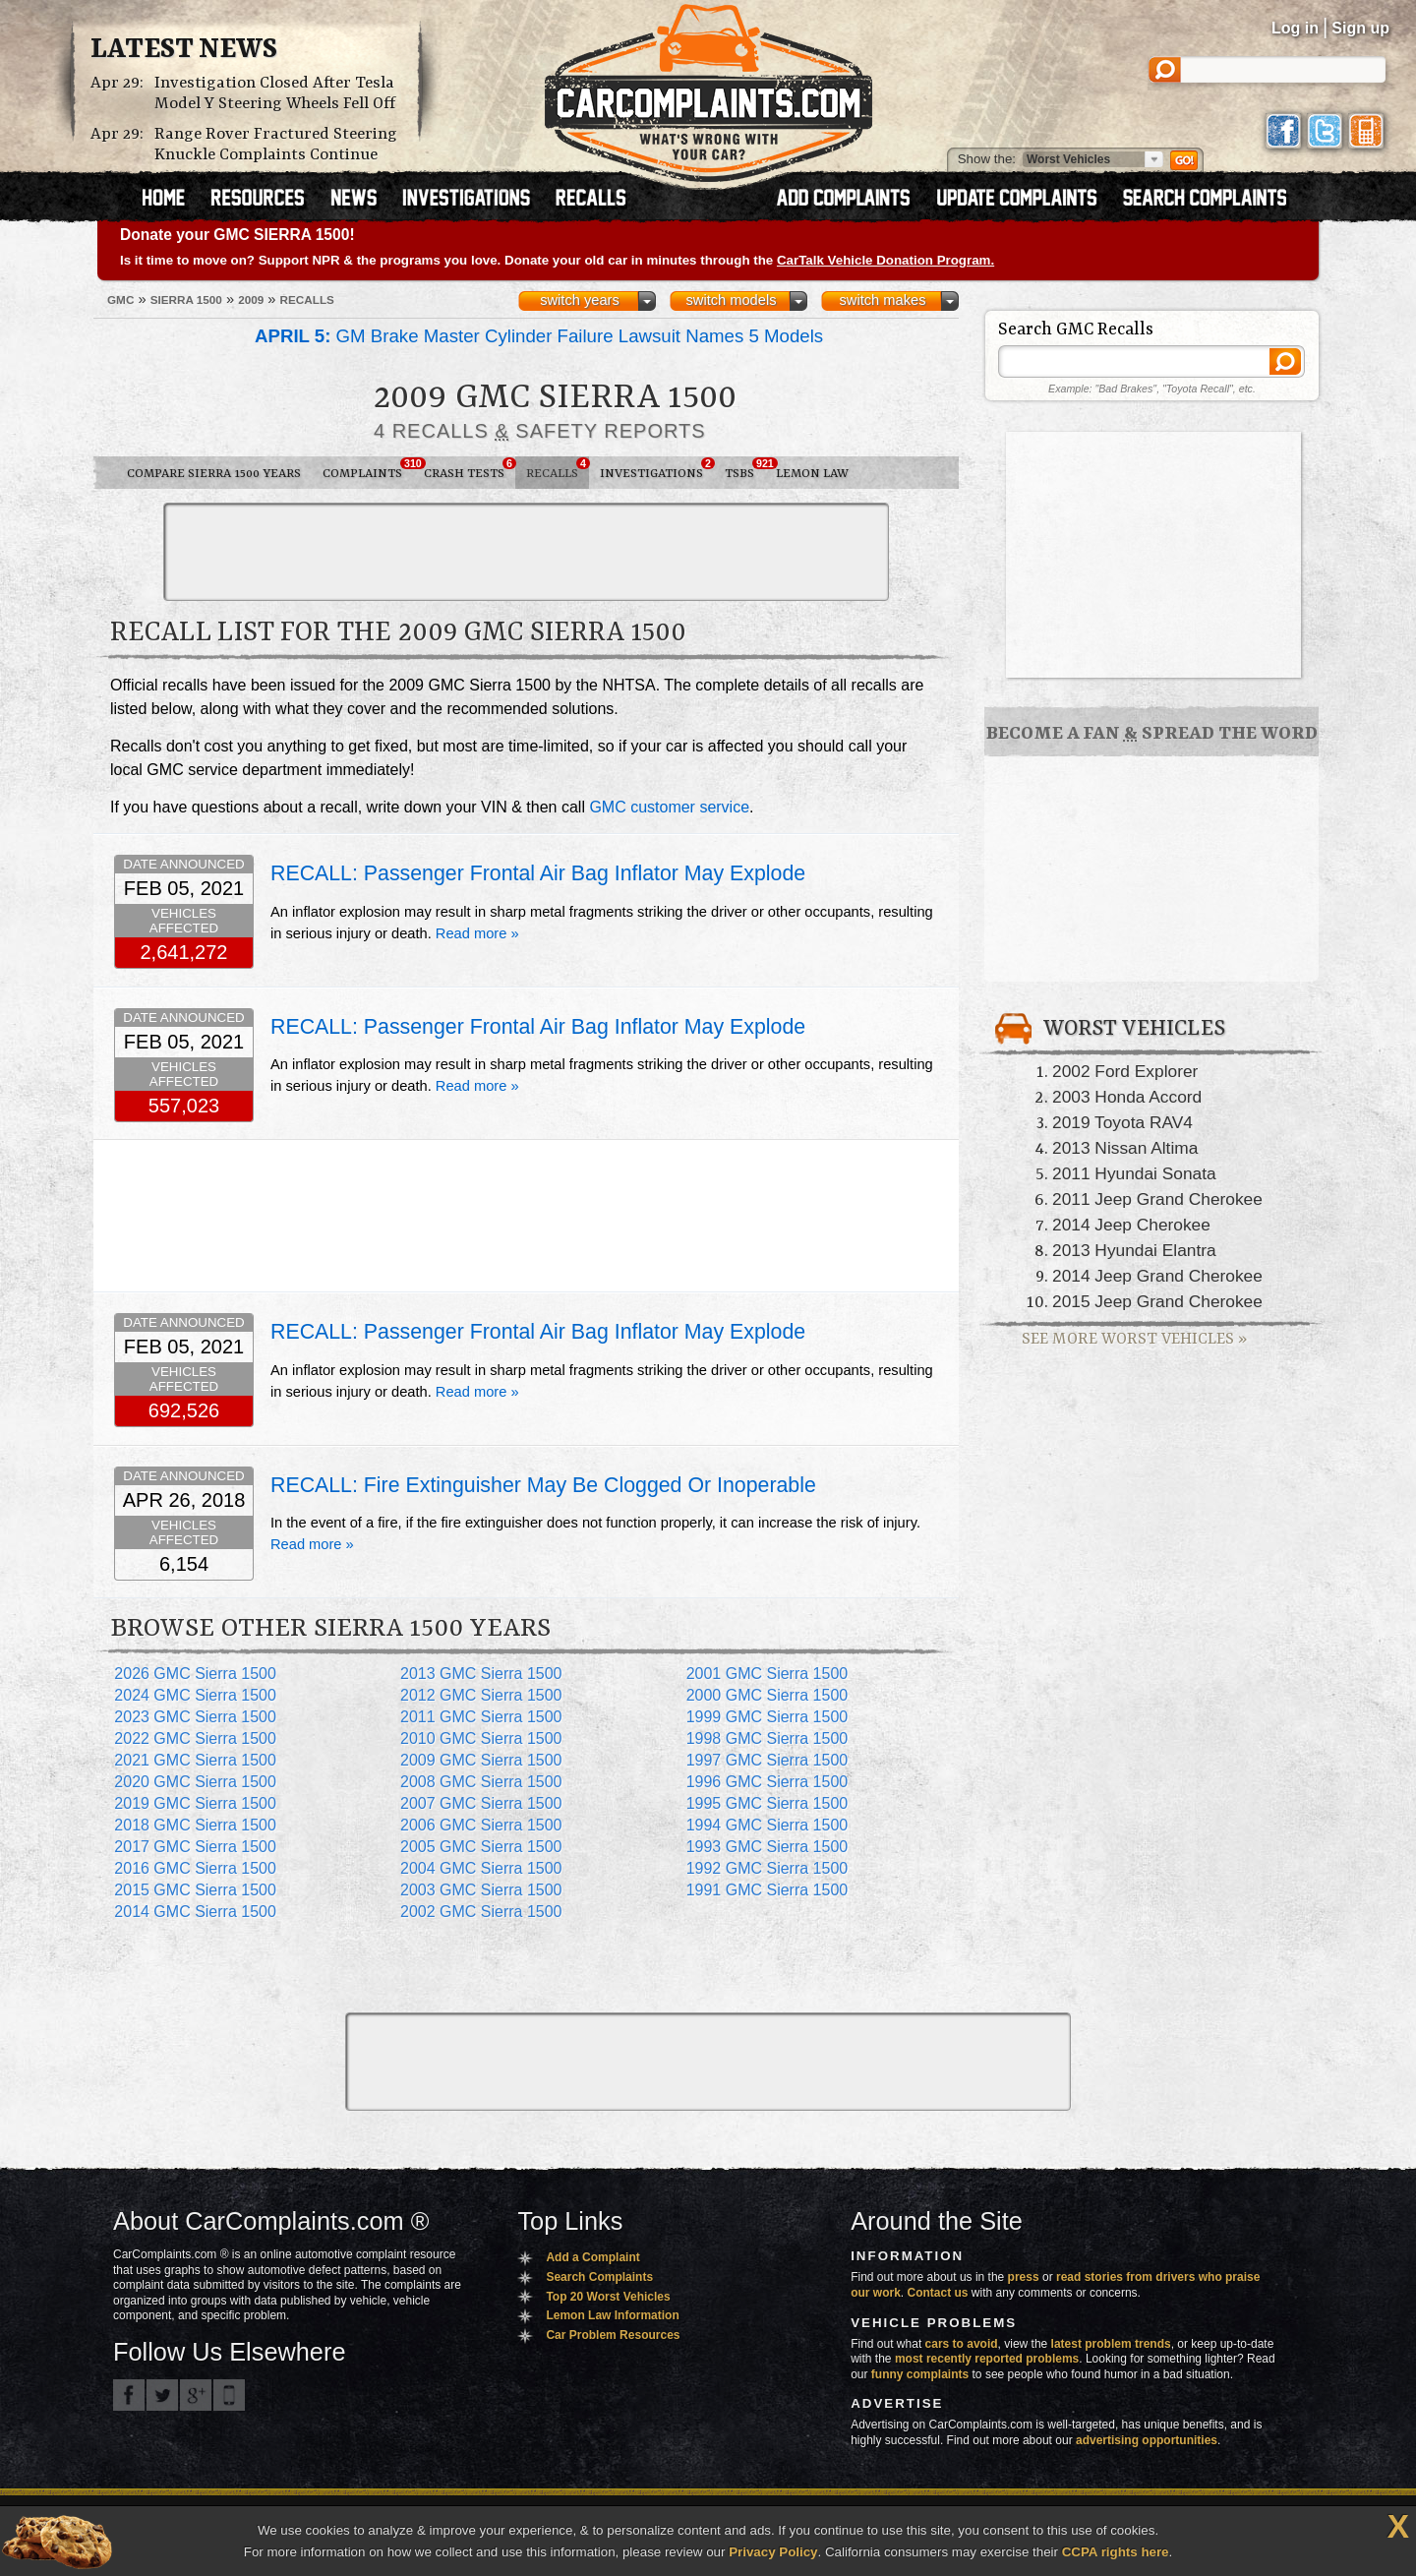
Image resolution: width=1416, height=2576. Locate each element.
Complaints (368, 469)
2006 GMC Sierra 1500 (481, 1825)
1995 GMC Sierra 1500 (767, 1803)
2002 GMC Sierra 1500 (481, 1911)
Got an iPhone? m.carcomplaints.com (229, 2395)
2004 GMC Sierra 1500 (481, 1868)
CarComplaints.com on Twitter (162, 2395)
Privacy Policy (773, 2552)
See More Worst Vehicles (1134, 1339)
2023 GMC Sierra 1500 (195, 1716)
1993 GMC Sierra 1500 (767, 1846)
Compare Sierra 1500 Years (214, 473)
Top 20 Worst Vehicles (608, 2297)
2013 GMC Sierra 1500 (481, 1673)
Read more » (477, 933)
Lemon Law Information (612, 2315)
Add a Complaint (592, 2257)
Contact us (938, 2293)
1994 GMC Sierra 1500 (767, 1825)
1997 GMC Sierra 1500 (767, 1760)
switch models (730, 300)
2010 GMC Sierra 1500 (481, 1738)
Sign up (1360, 28)
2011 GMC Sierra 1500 (481, 1716)
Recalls (557, 469)
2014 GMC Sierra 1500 (195, 1911)
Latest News (183, 50)
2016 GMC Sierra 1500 (195, 1868)
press (1023, 2277)
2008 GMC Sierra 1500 (481, 1781)
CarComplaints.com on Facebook (129, 2395)
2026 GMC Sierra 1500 (195, 1673)
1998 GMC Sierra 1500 (767, 1738)
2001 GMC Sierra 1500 (767, 1673)
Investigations (657, 469)
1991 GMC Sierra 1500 (767, 1890)
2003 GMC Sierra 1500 (481, 1890)
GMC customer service (669, 807)
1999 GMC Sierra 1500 (767, 1716)
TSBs (745, 469)
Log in (1295, 28)
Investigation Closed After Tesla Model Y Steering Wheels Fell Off (274, 93)
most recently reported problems (987, 2359)
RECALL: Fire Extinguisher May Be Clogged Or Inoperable (543, 1485)
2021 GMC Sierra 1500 (195, 1760)
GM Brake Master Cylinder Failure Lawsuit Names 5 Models (539, 336)
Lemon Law (812, 473)
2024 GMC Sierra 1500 (195, 1695)
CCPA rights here (1115, 2552)
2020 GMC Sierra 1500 (195, 1781)
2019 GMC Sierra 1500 (195, 1803)
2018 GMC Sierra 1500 (195, 1825)
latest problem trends (1111, 2344)
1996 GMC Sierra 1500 (767, 1781)
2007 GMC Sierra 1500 (481, 1803)
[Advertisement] (526, 552)
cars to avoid (961, 2344)
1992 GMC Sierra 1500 (767, 1868)
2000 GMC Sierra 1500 (767, 1695)
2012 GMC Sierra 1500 (481, 1695)
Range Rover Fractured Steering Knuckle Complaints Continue (275, 144)
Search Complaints (599, 2277)
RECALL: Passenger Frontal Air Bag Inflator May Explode (537, 873)
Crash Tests (469, 469)
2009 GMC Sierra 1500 (481, 1760)
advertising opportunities (1146, 2440)
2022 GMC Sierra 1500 (195, 1738)
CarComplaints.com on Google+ (195, 2395)
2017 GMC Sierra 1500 (195, 1846)
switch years (580, 300)
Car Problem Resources (612, 2335)
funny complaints (920, 2374)
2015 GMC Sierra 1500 (195, 1890)
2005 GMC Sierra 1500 (481, 1846)
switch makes (883, 300)
